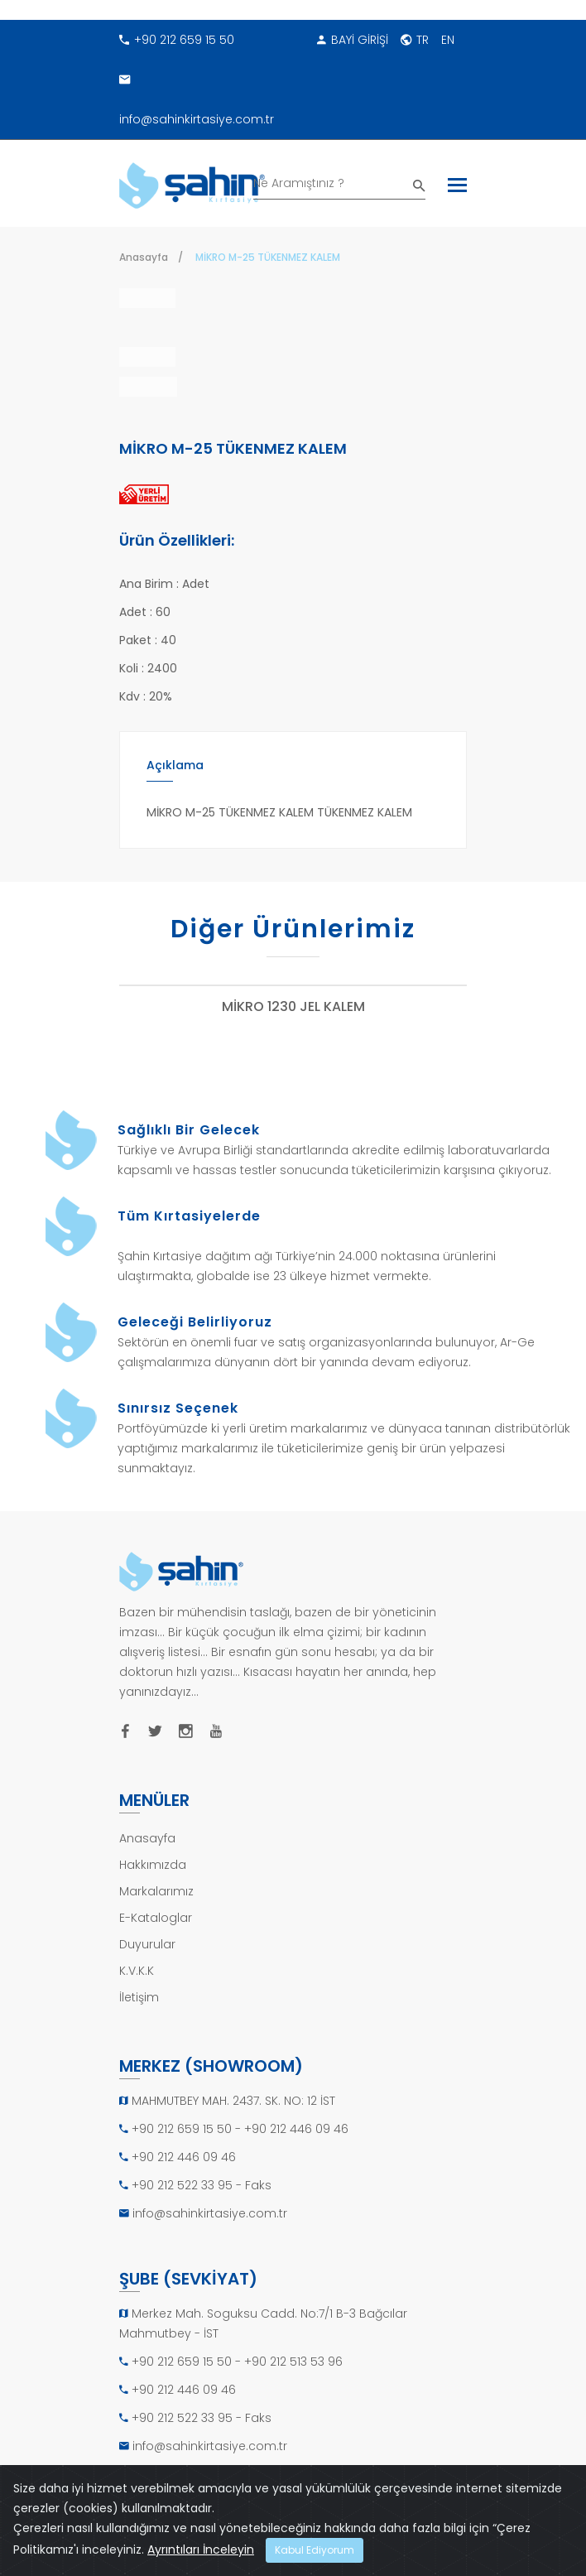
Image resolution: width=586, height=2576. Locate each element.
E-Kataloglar (155, 1926)
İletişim (139, 2005)
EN (447, 39)
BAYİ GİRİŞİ (352, 40)
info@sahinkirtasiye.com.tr (196, 94)
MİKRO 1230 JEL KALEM (293, 1015)
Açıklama (175, 773)
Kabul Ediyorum (314, 2550)
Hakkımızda (152, 1873)
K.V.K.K (136, 1979)
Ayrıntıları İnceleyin (200, 2549)
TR (415, 40)
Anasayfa (143, 257)
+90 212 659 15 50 (176, 40)
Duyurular (147, 1952)
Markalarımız (156, 1899)
